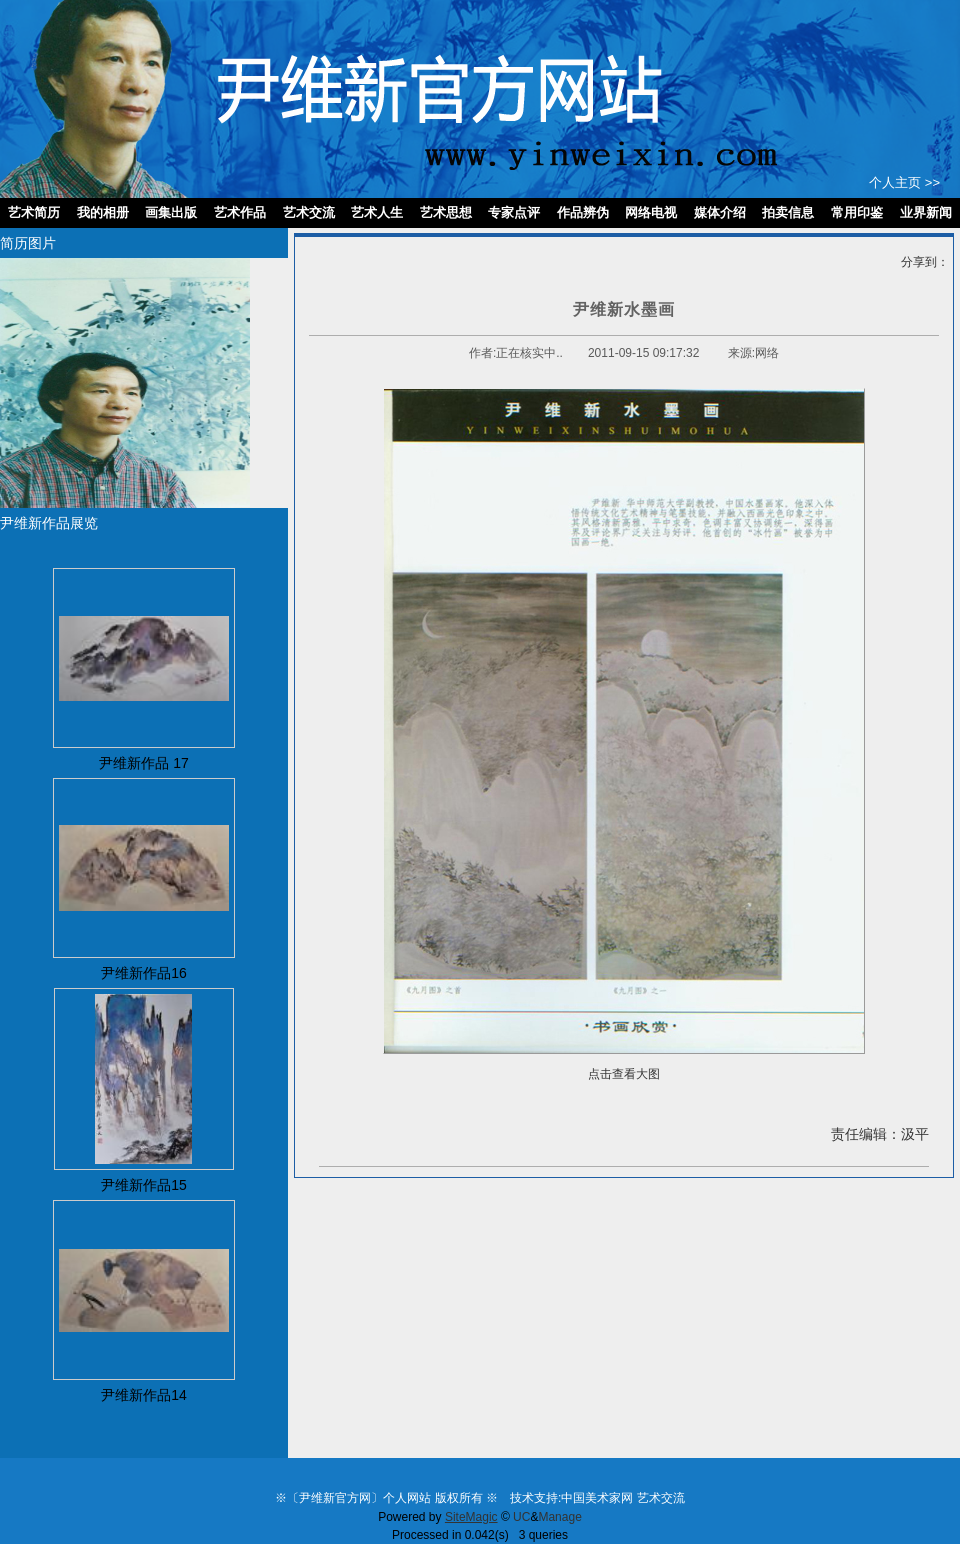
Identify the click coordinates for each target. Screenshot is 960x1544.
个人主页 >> (904, 182)
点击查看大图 (624, 1074)
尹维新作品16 (144, 973)
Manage (559, 1517)
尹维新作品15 (144, 1185)
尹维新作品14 (144, 1395)
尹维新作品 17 (143, 763)
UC (521, 1517)
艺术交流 (661, 1498)
